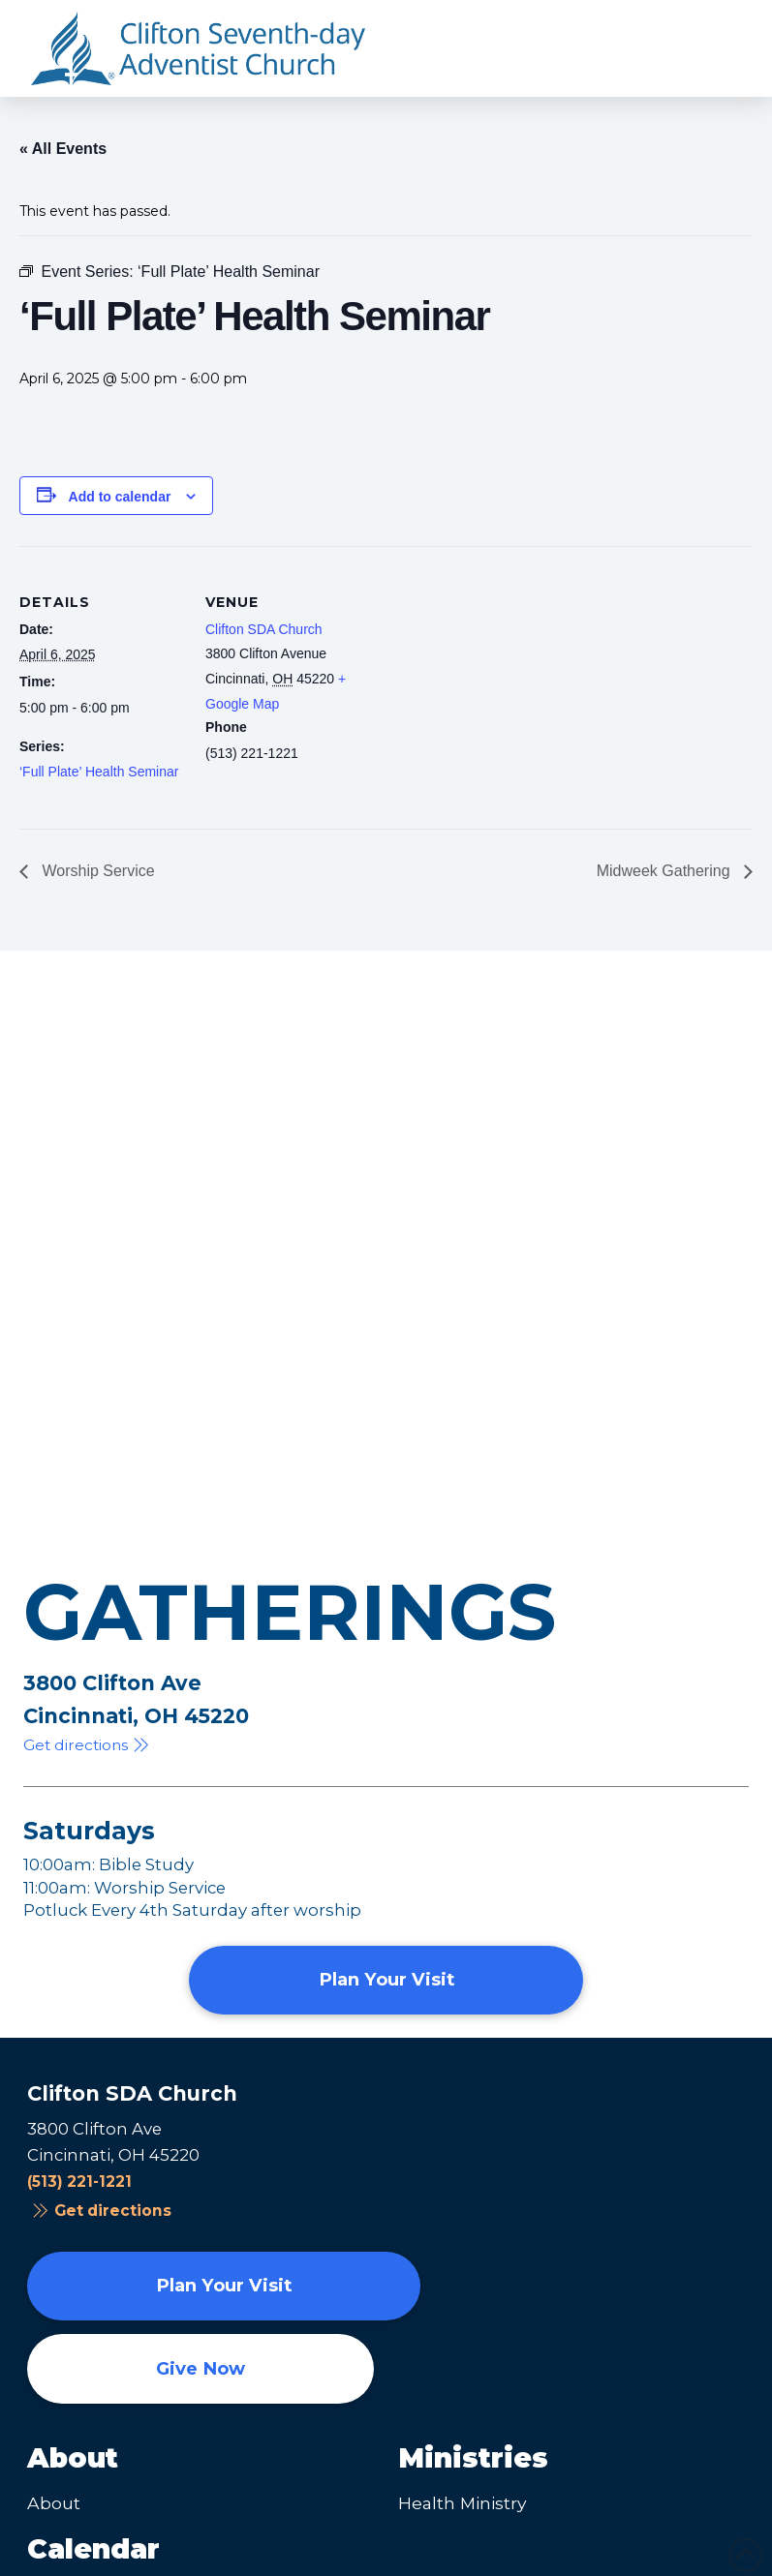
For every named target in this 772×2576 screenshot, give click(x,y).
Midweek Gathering (665, 871)
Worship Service (96, 871)
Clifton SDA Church (264, 629)
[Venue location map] (493, 680)
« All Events (63, 148)
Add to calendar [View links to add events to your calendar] (120, 496)
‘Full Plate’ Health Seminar (98, 771)
